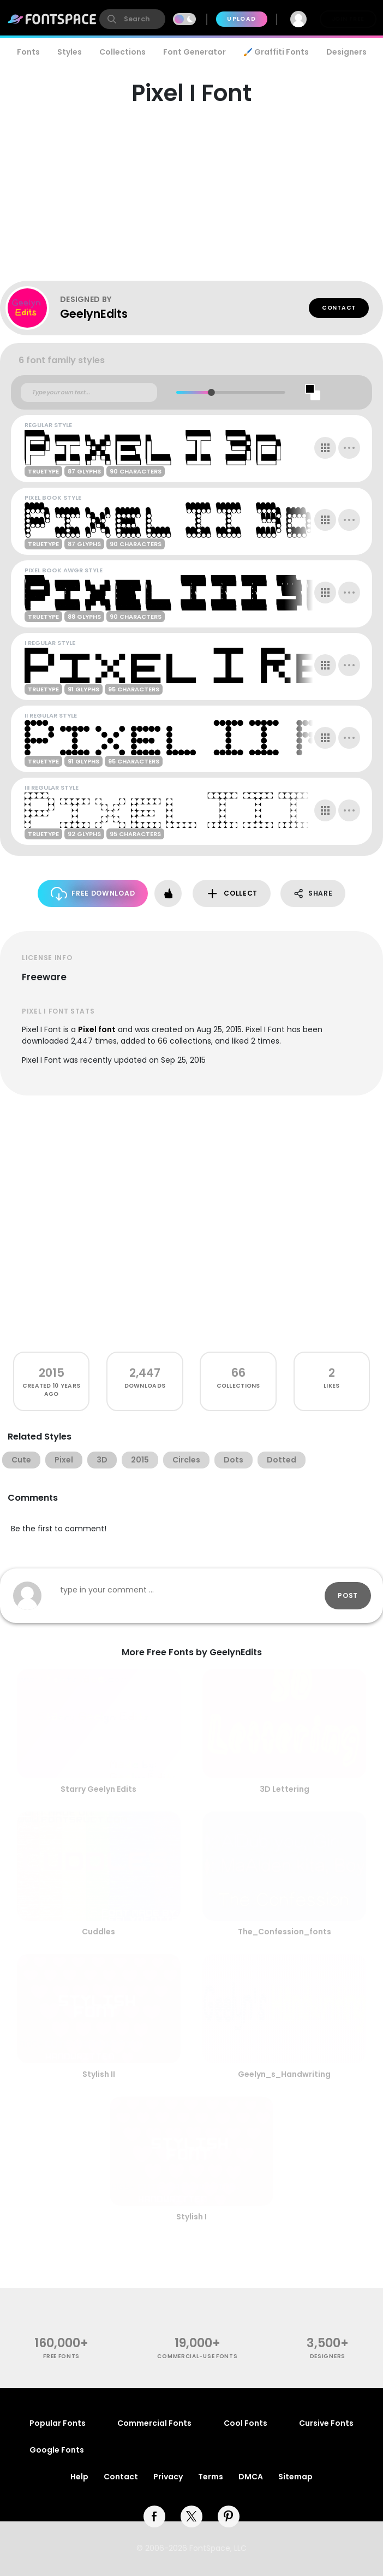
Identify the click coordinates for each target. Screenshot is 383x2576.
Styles (69, 51)
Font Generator (194, 51)
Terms (210, 2476)
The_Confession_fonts (284, 1931)
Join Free (348, 19)
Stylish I (191, 2216)
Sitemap (295, 2476)
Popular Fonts (57, 2423)
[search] (132, 19)
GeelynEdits (94, 314)
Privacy (168, 2476)
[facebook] (154, 2516)
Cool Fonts (245, 2423)
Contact (339, 308)
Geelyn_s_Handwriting (284, 2074)
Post (348, 1595)
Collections (122, 51)
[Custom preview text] (89, 392)
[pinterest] (229, 2516)
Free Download (93, 894)
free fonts (61, 2356)
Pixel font (97, 1029)
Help (79, 2476)
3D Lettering (284, 1789)
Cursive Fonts (326, 2423)
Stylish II (98, 2074)
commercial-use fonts (197, 2356)
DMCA (250, 2476)
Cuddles (98, 1931)
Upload (241, 19)
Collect (232, 894)
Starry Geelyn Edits (98, 1789)
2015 (51, 1373)
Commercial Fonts (154, 2423)
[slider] (211, 392)
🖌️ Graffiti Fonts (276, 51)
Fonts (28, 51)
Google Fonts (56, 2449)
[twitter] (191, 2516)
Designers (346, 51)
